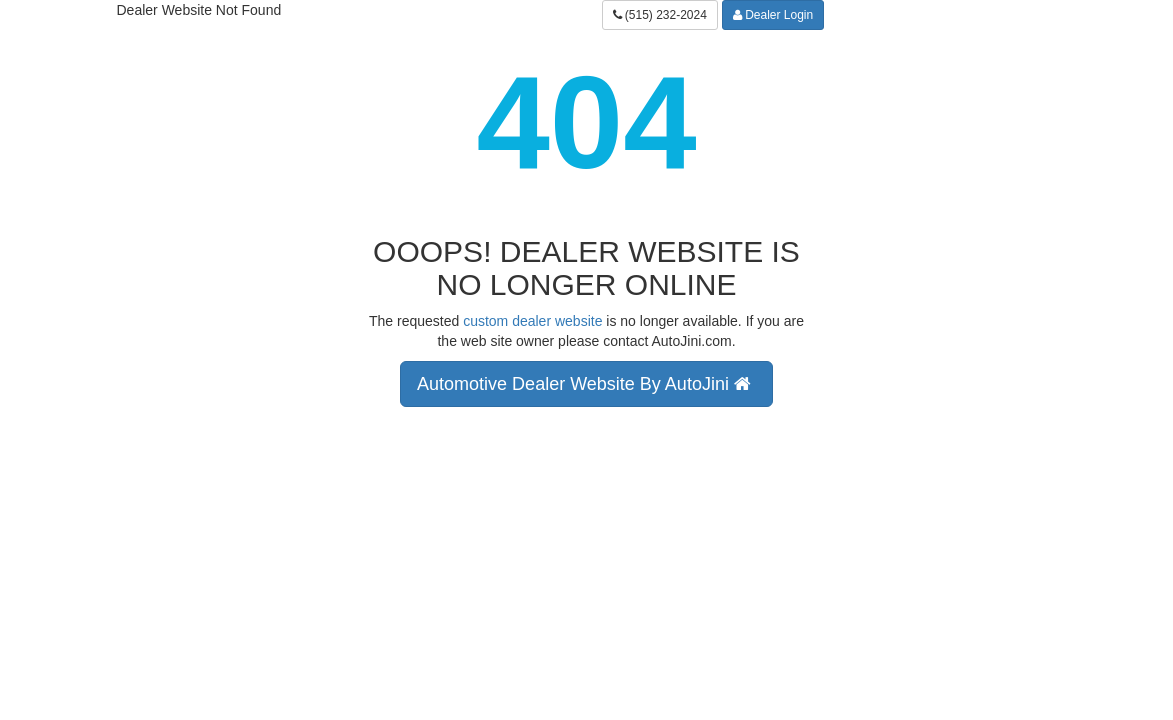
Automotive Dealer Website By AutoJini (586, 384)
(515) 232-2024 (660, 15)
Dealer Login (773, 15)
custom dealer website (532, 321)
